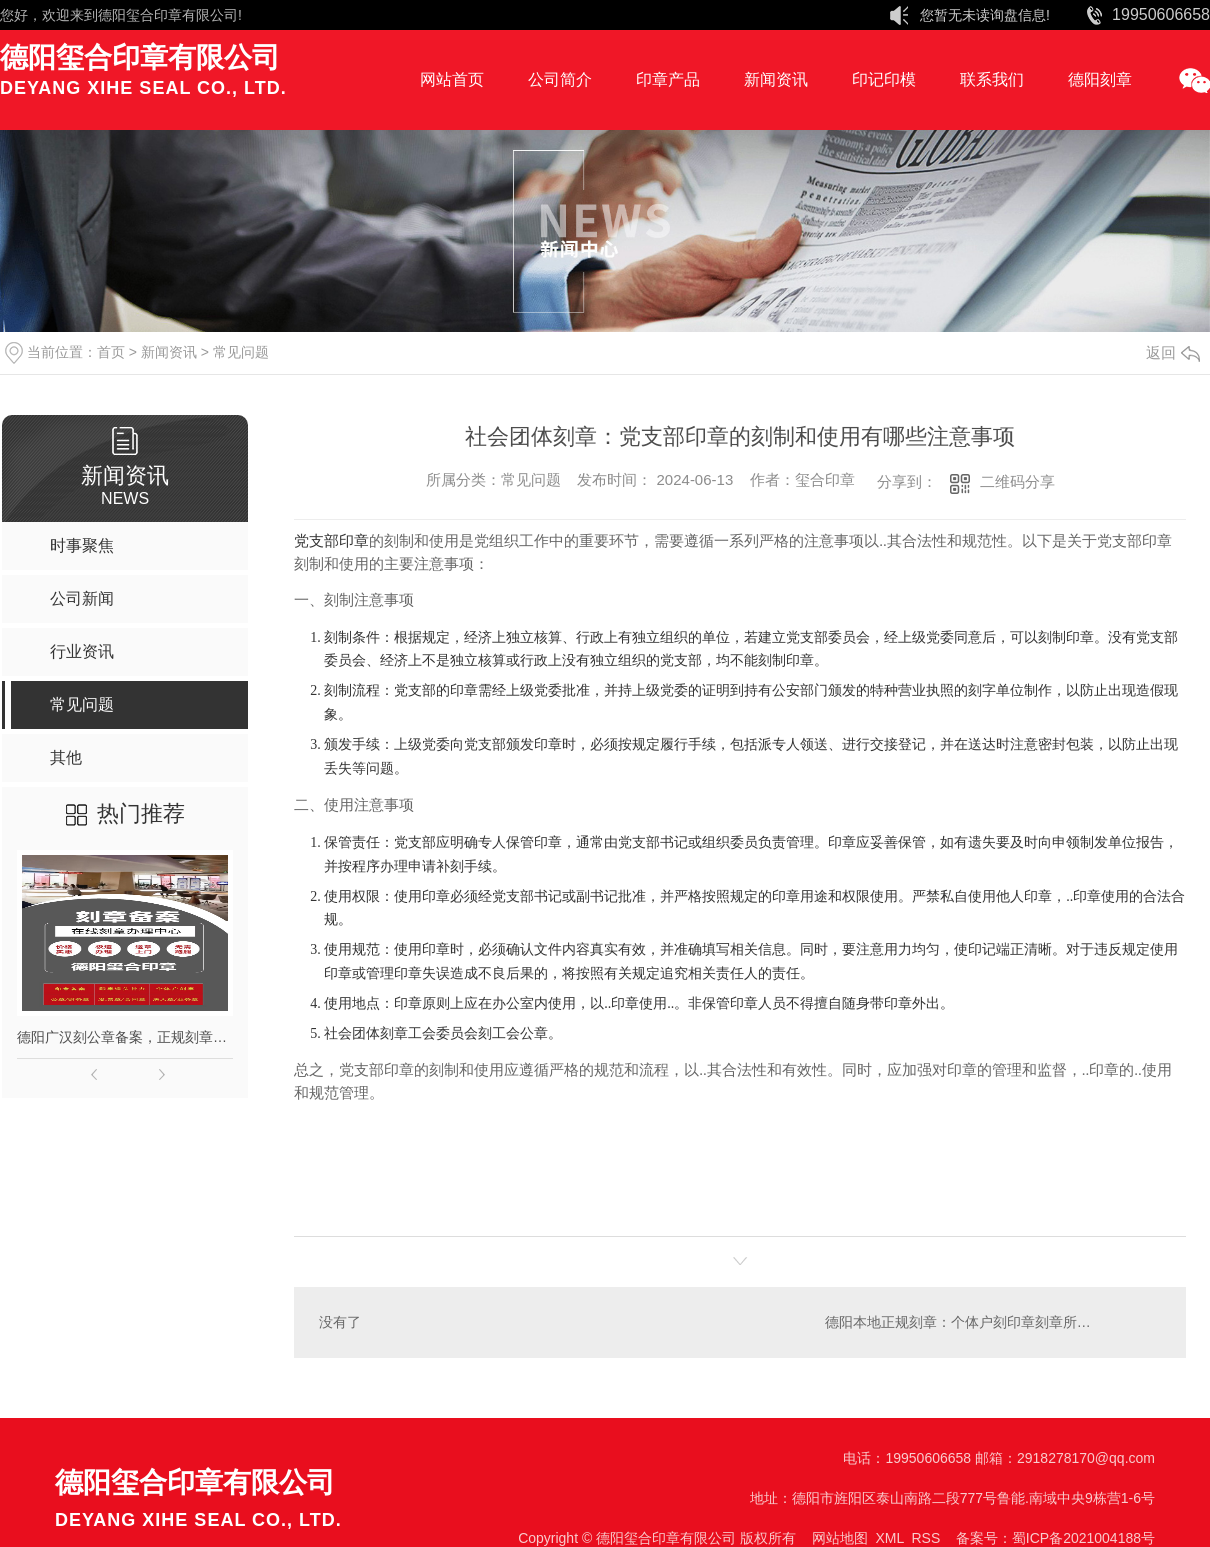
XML (889, 1538)
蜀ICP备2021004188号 (1083, 1538)
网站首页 (452, 79)
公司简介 (560, 79)
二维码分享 (1017, 481)
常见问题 (241, 352)
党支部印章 (331, 540)
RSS (925, 1538)
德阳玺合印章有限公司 (168, 15)
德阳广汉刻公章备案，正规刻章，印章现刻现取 (125, 1037)
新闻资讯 (776, 79)
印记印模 (884, 79)
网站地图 (840, 1538)
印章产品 (668, 79)
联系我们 (992, 79)
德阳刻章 (1100, 79)
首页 (111, 352)
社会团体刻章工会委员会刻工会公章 (436, 1033)
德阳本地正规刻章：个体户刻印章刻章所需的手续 (979, 1322)
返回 (1173, 352)
